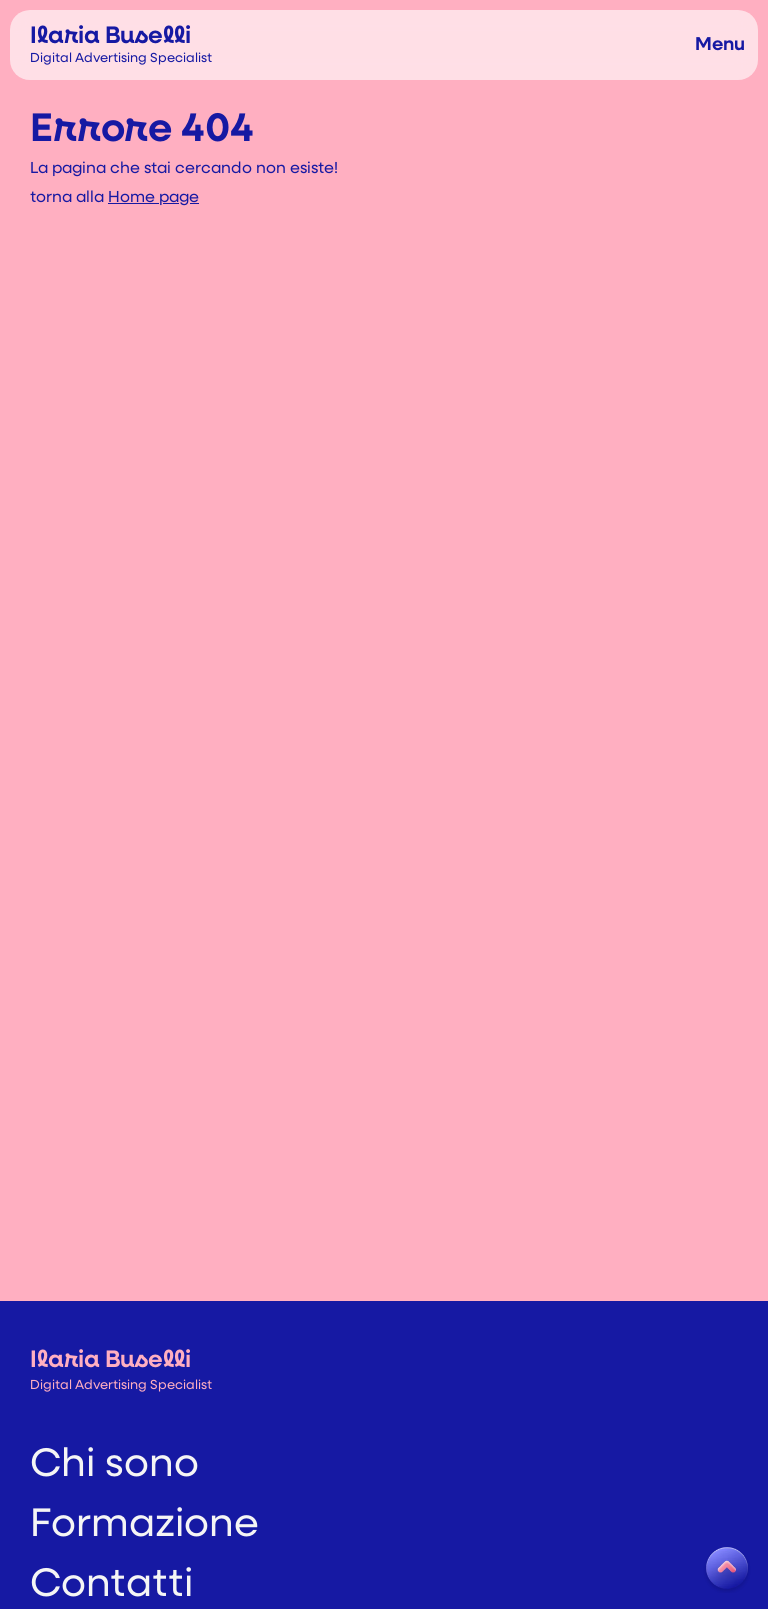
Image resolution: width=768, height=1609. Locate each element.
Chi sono (114, 1442)
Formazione (144, 1502)
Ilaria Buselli (121, 44)
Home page (153, 198)
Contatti (111, 1562)
